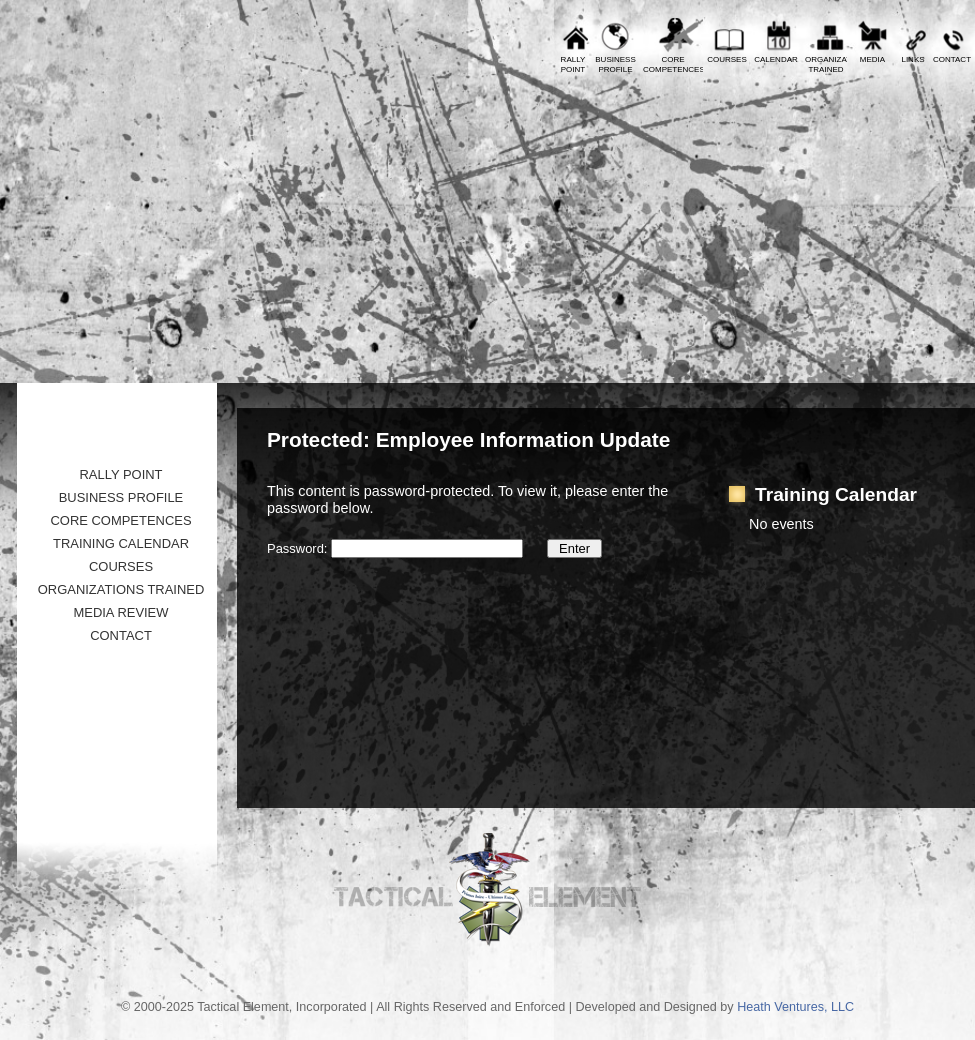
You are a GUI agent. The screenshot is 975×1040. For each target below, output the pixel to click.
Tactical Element (886, 227)
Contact (952, 59)
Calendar (776, 59)
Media (872, 59)
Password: (395, 548)
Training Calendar (121, 543)
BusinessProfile (615, 64)
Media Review (120, 612)
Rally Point (120, 474)
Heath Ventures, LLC (795, 1007)
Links (912, 59)
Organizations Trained (121, 589)
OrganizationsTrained (826, 64)
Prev (30, 15)
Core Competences (120, 520)
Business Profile (121, 497)
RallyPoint (573, 64)
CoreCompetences (673, 64)
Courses (727, 59)
